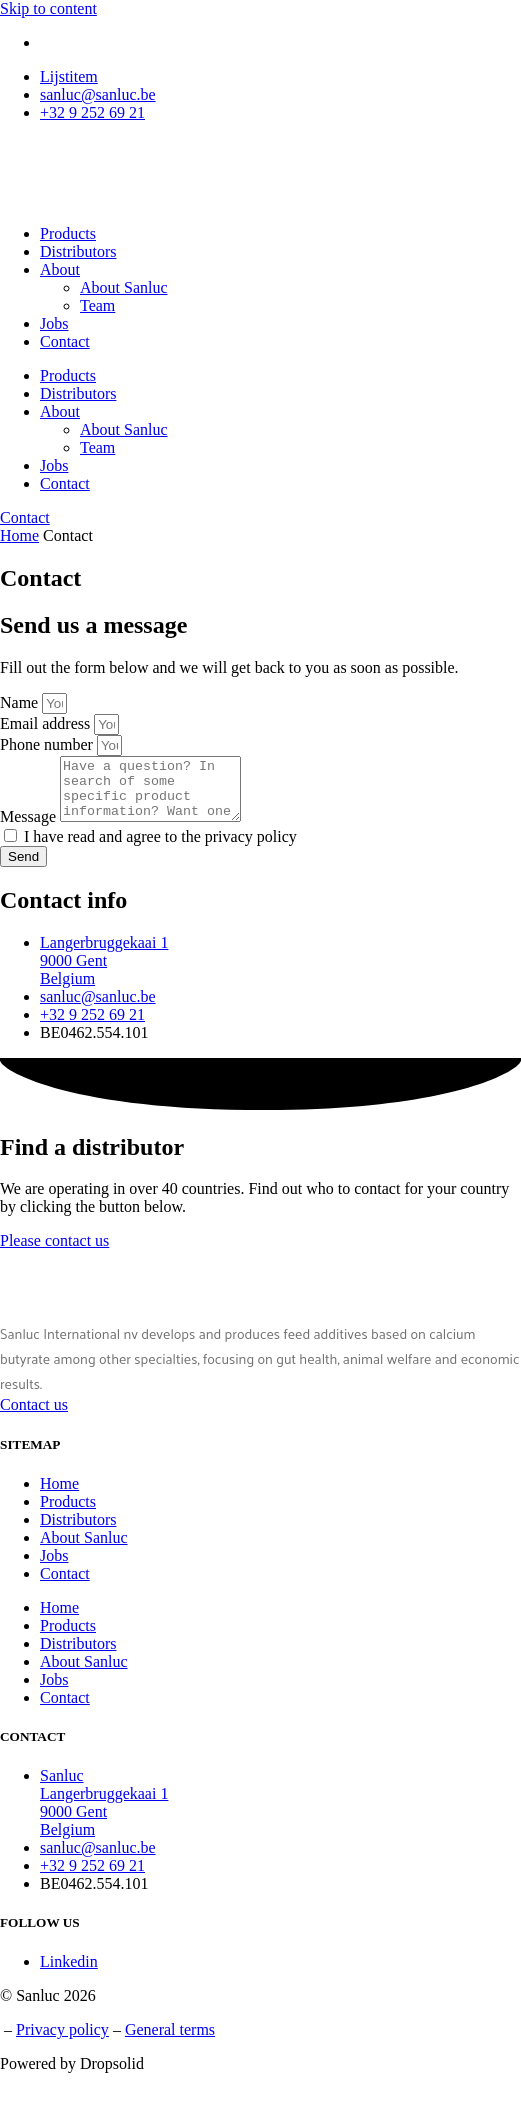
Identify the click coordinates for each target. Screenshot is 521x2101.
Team (97, 305)
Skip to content (48, 8)
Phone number (48, 744)
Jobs (54, 323)
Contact (65, 341)
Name (21, 702)
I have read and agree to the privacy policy (160, 848)
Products (68, 233)
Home (19, 535)
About (60, 269)
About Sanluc (124, 287)
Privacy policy (62, 2041)
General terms (170, 2041)
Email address (47, 723)
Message (30, 828)
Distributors (78, 251)
